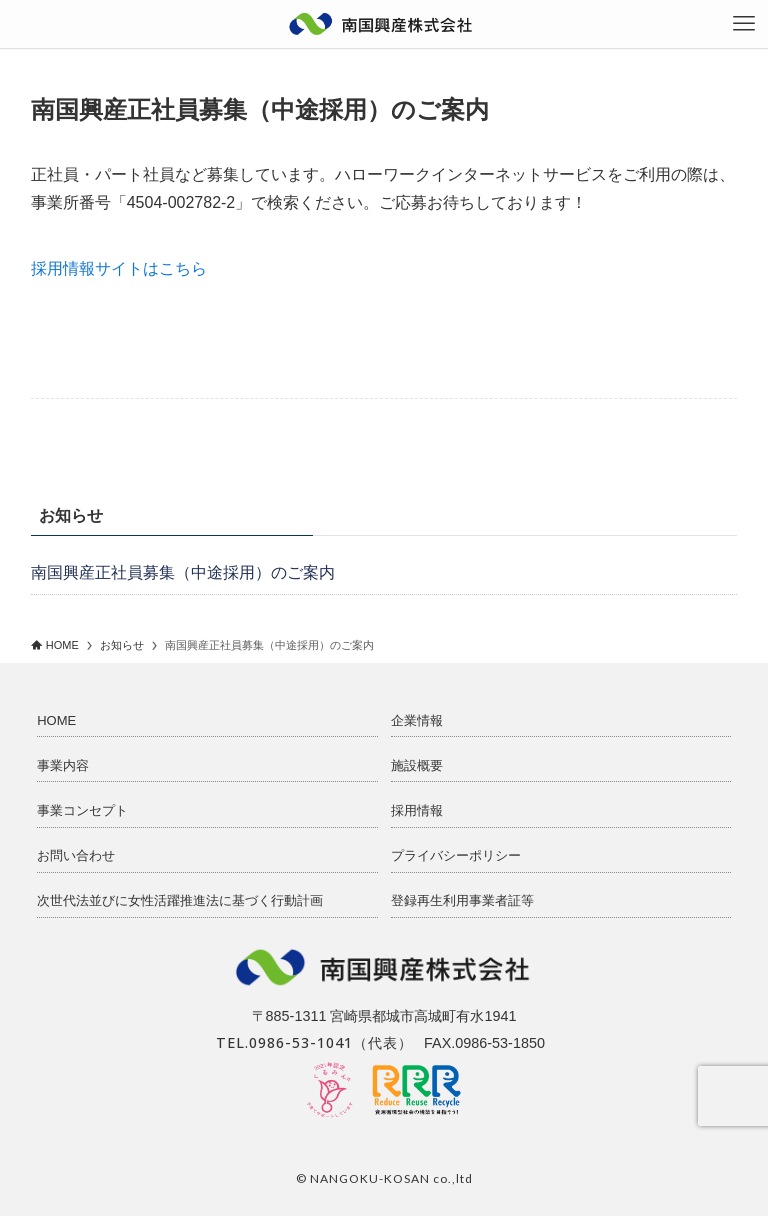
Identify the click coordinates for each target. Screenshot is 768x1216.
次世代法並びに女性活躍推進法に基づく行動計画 (180, 900)
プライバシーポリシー (456, 855)
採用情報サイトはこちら (119, 268)
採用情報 (417, 810)
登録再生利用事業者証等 (462, 900)
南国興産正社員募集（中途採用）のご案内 (183, 572)
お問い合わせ (76, 855)
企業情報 (417, 720)
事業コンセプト (82, 810)
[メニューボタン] (744, 24)
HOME (56, 720)
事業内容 (63, 765)
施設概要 (417, 765)
